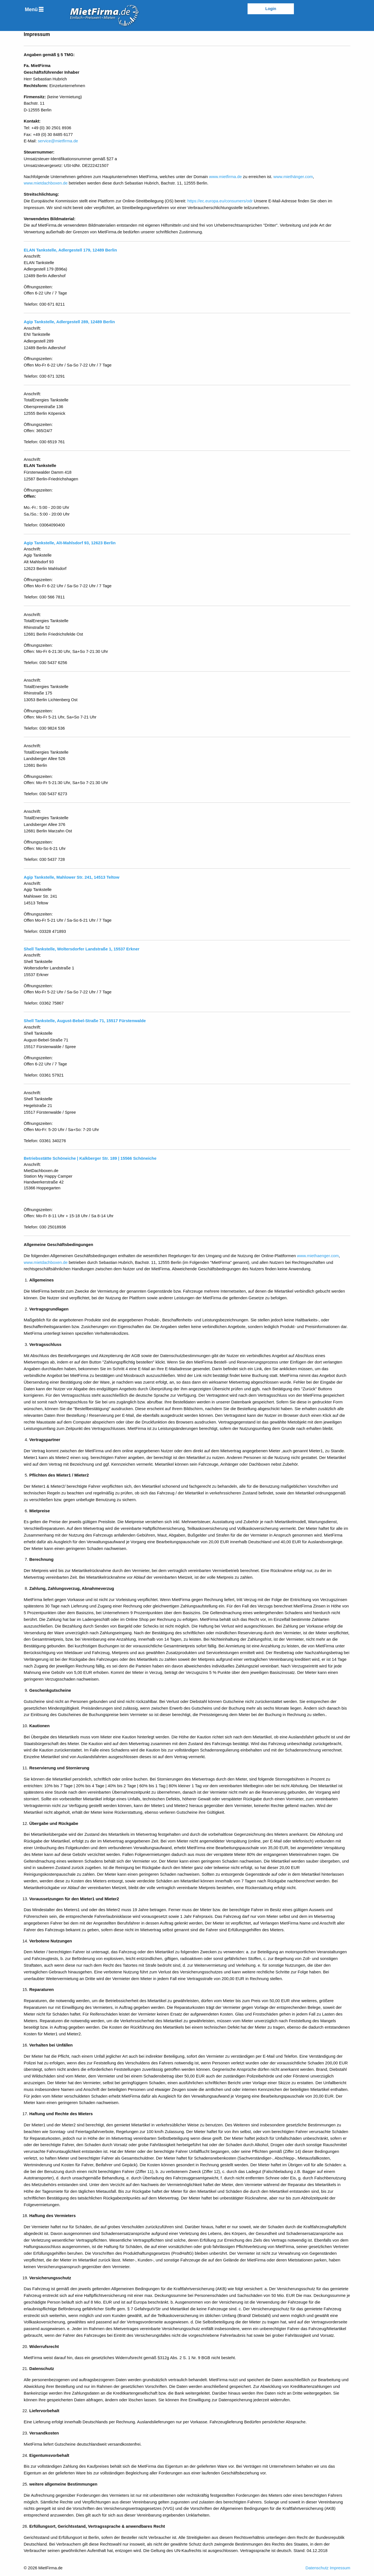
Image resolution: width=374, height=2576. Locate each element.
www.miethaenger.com (318, 1256)
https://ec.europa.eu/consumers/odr (220, 201)
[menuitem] (34, 9)
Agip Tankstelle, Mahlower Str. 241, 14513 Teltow (71, 877)
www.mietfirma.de (225, 176)
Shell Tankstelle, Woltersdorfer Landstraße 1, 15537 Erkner (81, 949)
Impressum (340, 2568)
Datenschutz (317, 2568)
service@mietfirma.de (58, 141)
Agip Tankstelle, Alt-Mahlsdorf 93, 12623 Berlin (70, 543)
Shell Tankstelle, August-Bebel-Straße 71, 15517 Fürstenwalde (85, 1021)
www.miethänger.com (293, 176)
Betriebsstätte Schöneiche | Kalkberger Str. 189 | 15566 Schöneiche (90, 1158)
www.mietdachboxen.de (46, 183)
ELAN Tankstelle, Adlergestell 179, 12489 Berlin (70, 250)
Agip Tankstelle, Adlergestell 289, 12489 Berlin (69, 322)
